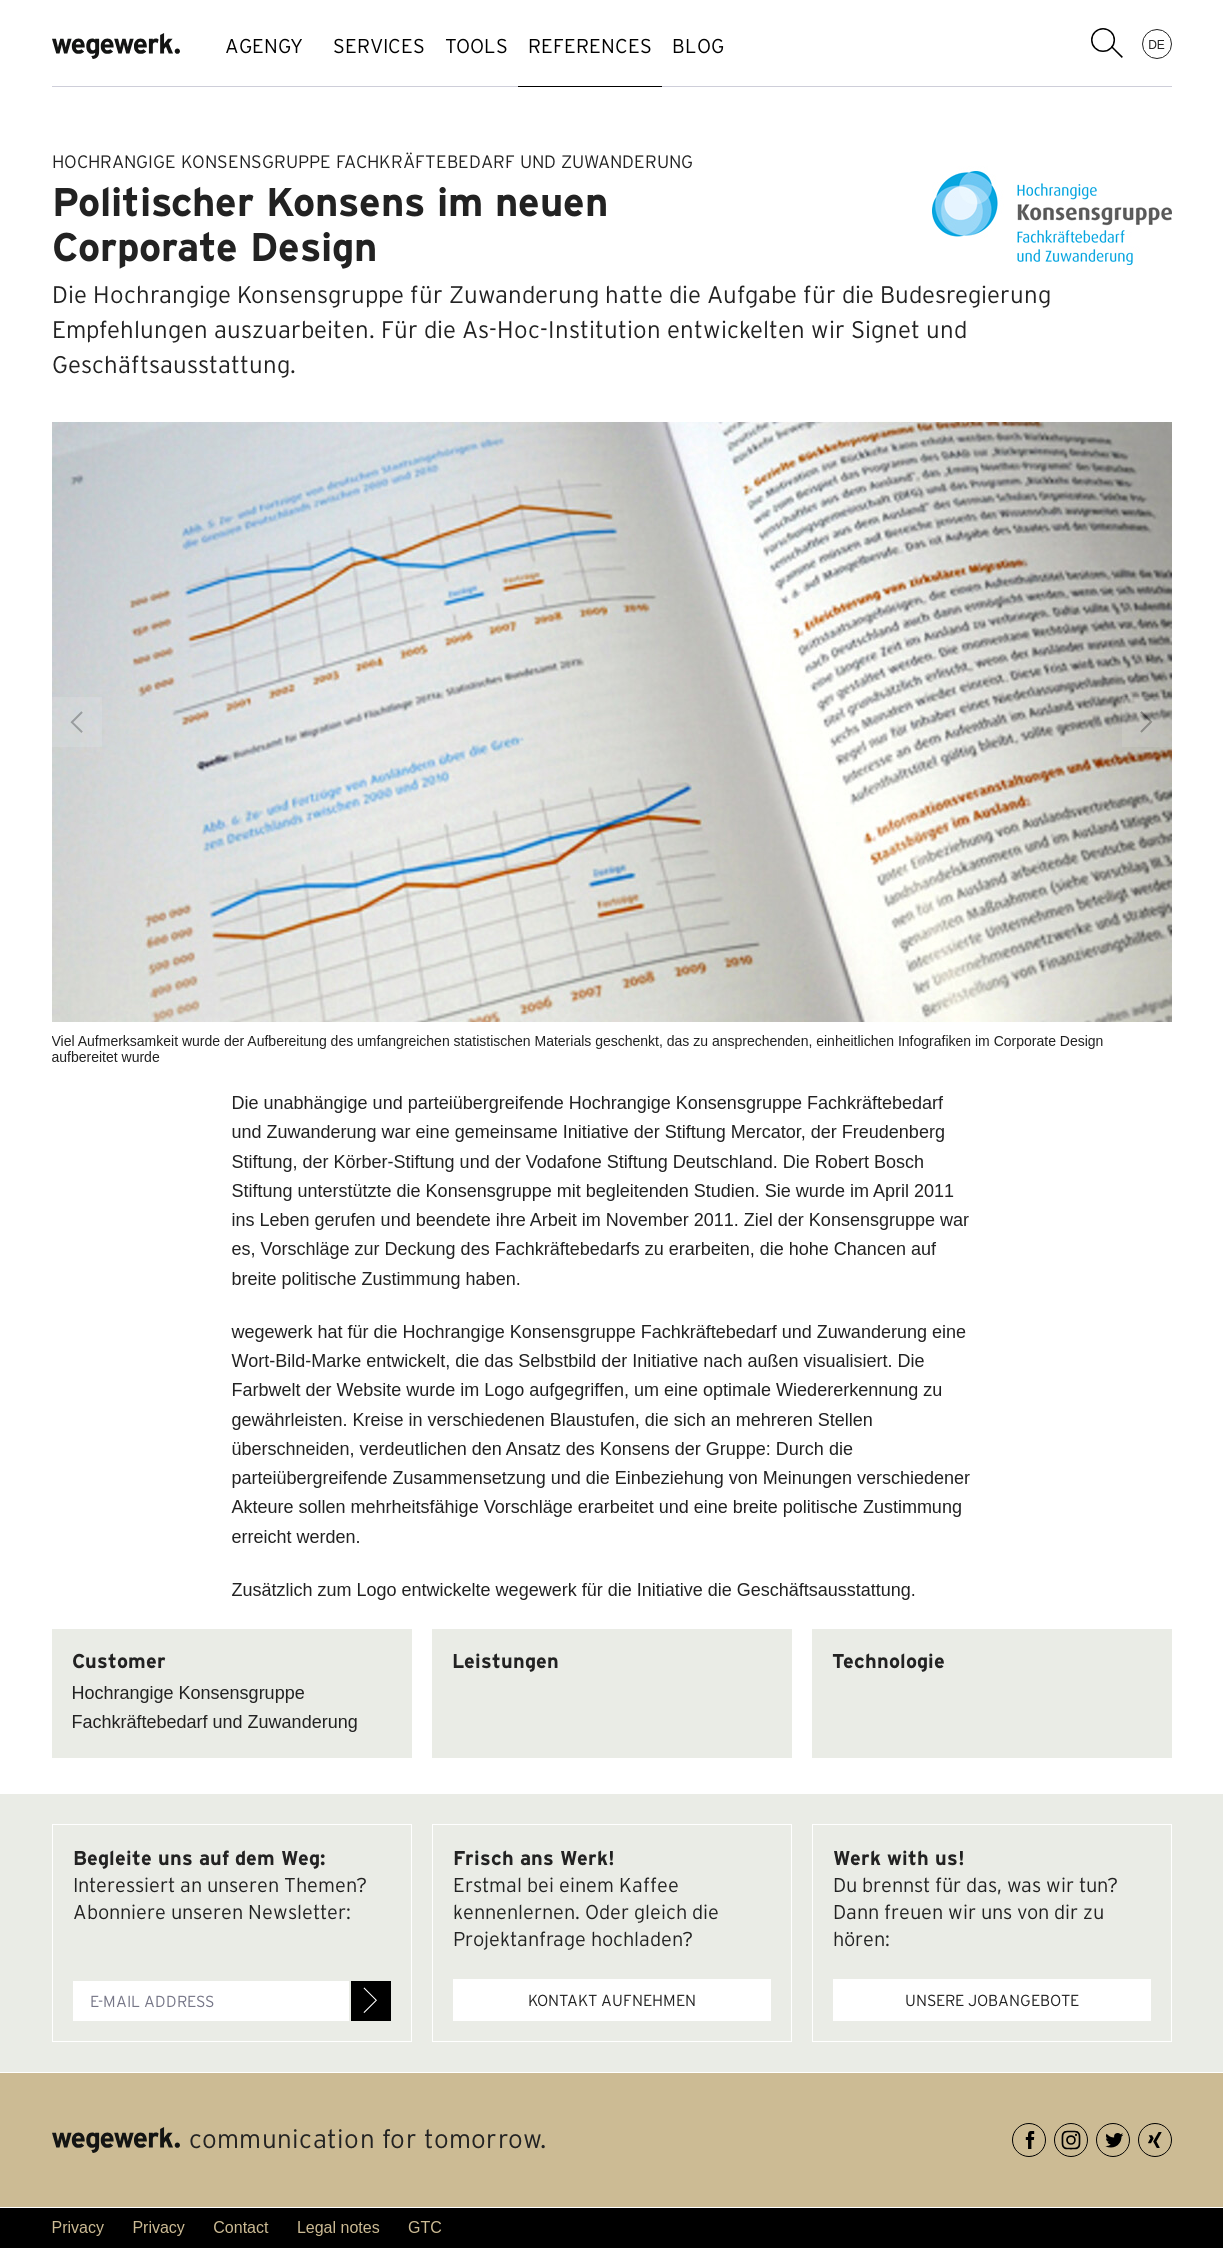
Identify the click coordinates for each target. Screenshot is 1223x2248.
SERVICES (389, 46)
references (640, 46)
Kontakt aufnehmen (612, 2000)
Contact (240, 2227)
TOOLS (506, 46)
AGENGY (264, 46)
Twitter (1129, 2136)
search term (1107, 43)
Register (371, 2001)
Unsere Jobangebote (992, 2000)
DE (1156, 44)
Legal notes (338, 2227)
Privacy (78, 2227)
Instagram (1087, 2136)
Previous (77, 722)
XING (1171, 2136)
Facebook (1045, 2136)
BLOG (768, 46)
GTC (425, 2227)
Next (1147, 722)
